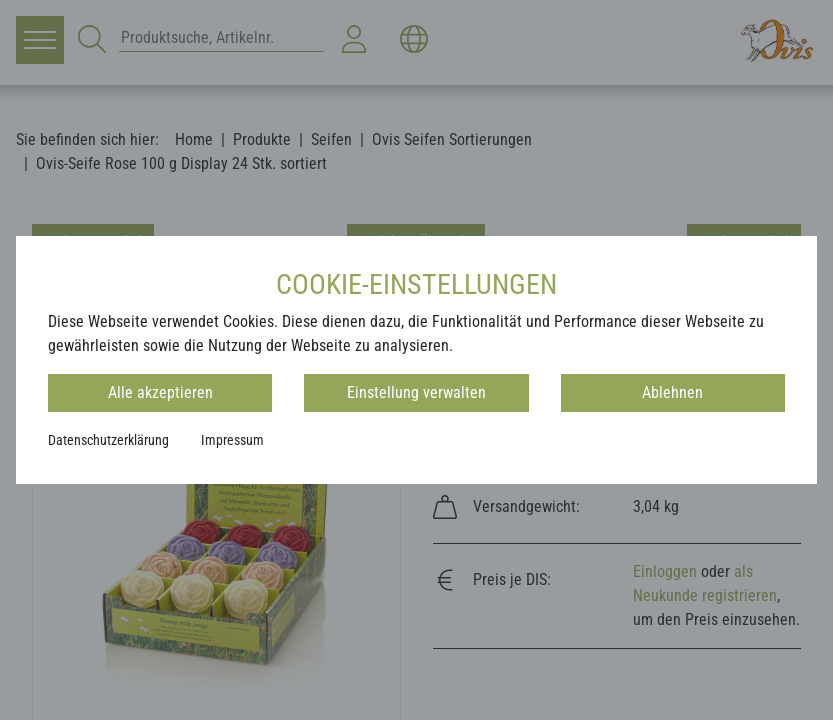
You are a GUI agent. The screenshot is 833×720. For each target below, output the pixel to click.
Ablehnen (672, 392)
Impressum (232, 440)
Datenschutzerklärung (108, 440)
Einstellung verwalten (416, 392)
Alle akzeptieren (160, 392)
